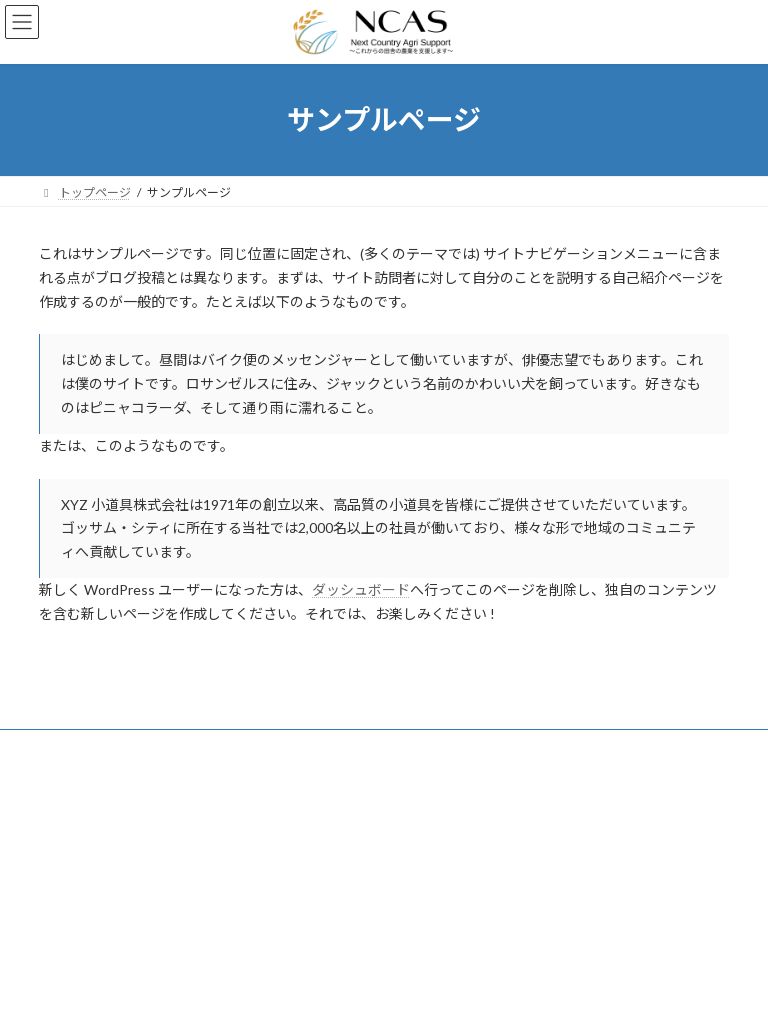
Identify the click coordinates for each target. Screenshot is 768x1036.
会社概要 (232, 747)
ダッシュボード (361, 589)
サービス (82, 747)
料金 (157, 747)
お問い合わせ (331, 747)
